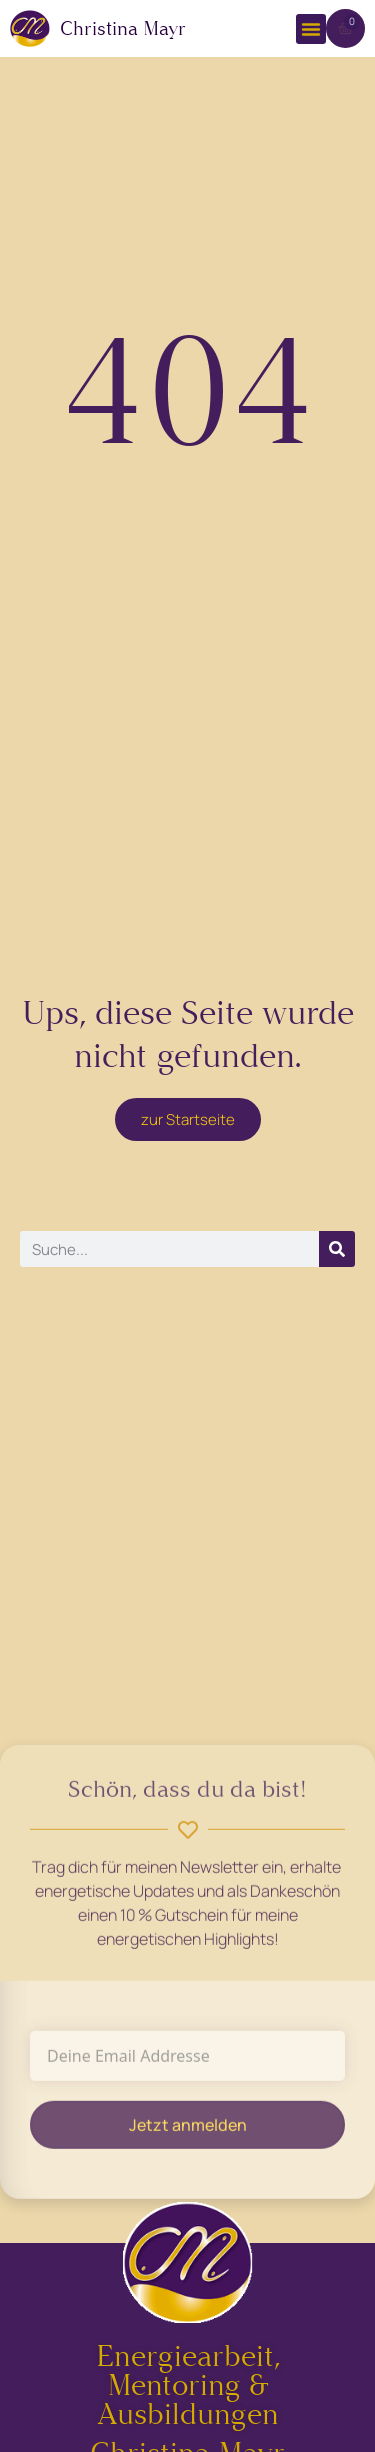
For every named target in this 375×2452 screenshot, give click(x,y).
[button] (311, 29)
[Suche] (337, 1249)
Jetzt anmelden (188, 2131)
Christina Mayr (123, 28)
